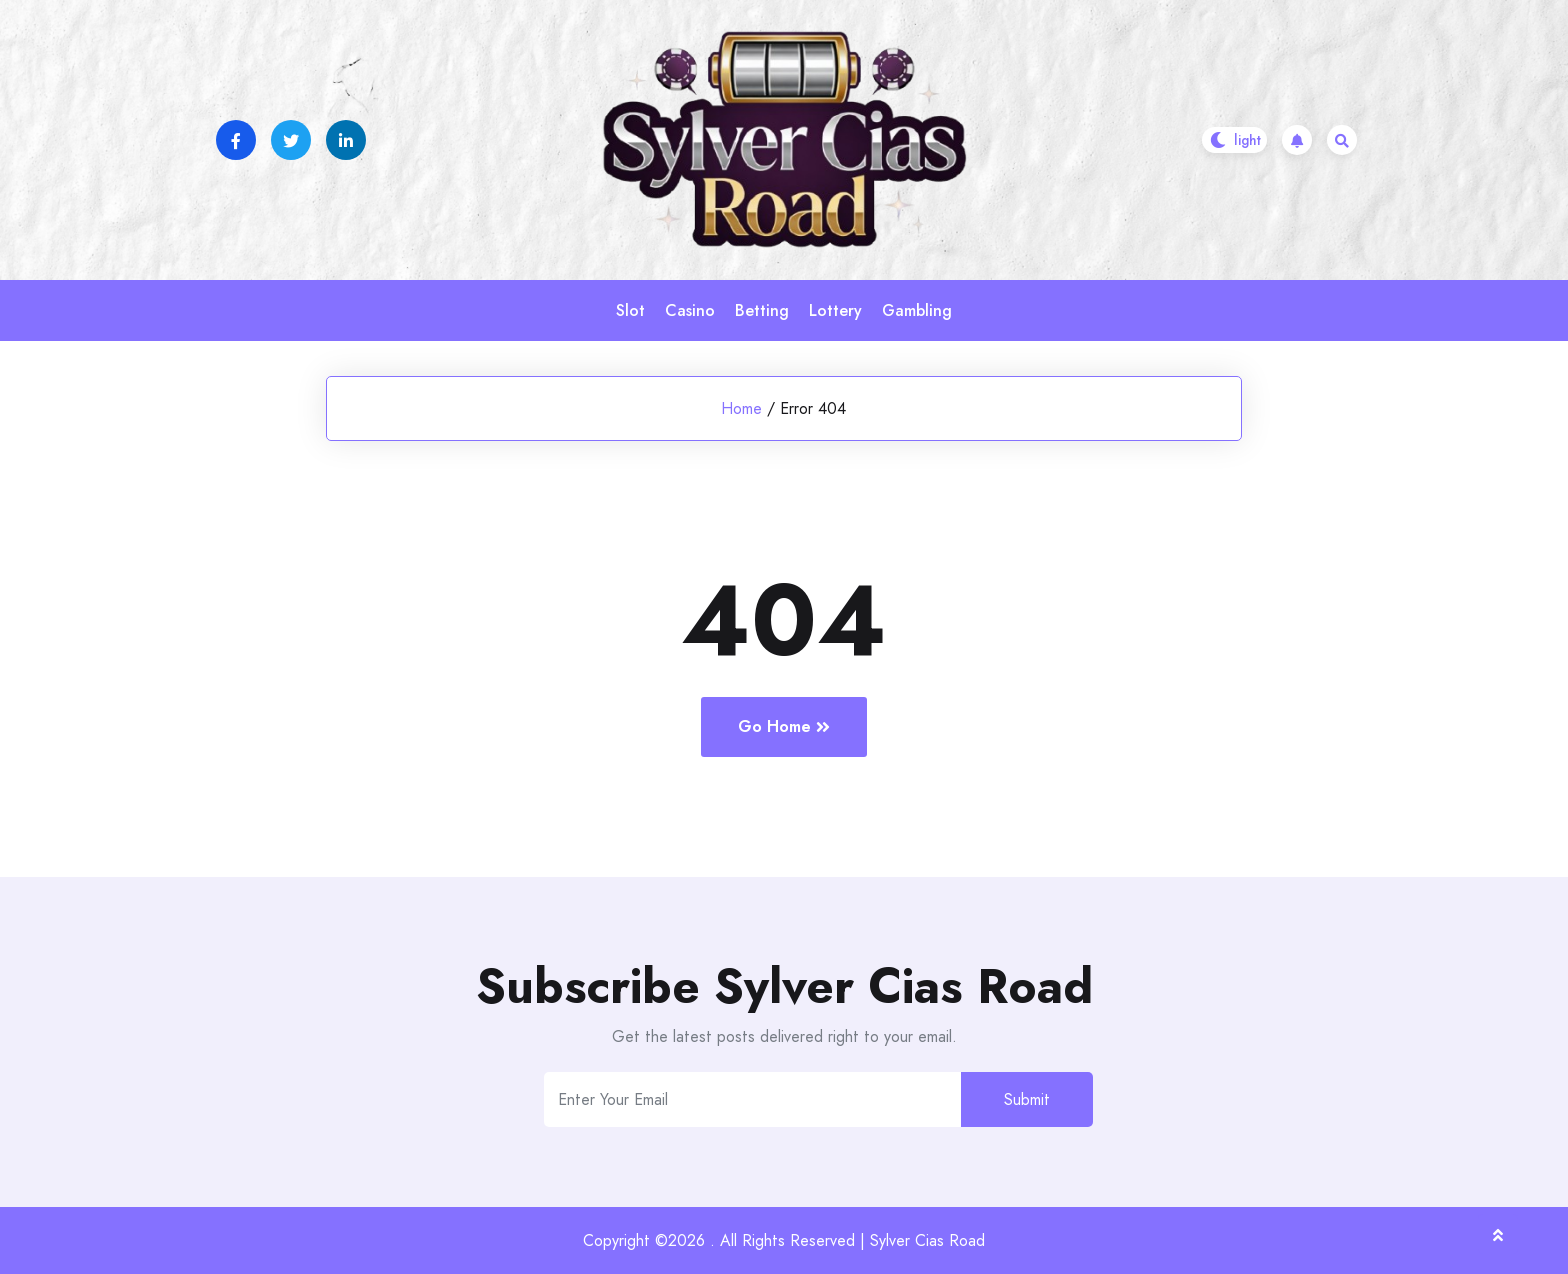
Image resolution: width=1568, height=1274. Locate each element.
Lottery (835, 310)
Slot (630, 310)
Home (741, 408)
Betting (762, 310)
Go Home (784, 726)
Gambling (917, 310)
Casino (690, 310)
